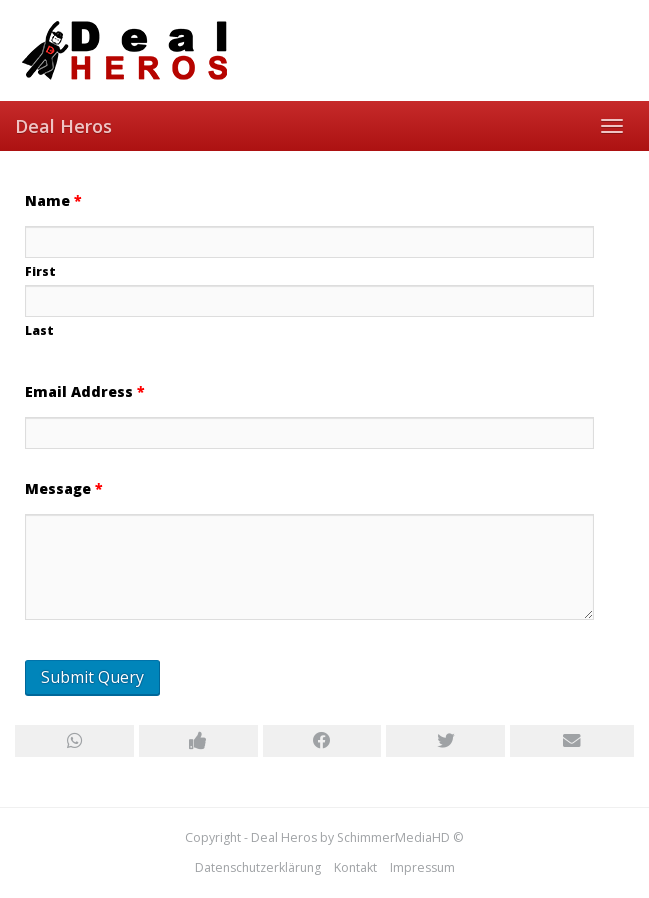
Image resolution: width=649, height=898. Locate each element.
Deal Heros (63, 126)
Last (39, 330)
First (40, 271)
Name (53, 200)
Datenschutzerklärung (258, 867)
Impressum (422, 867)
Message (64, 488)
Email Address (85, 391)
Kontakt (355, 867)
